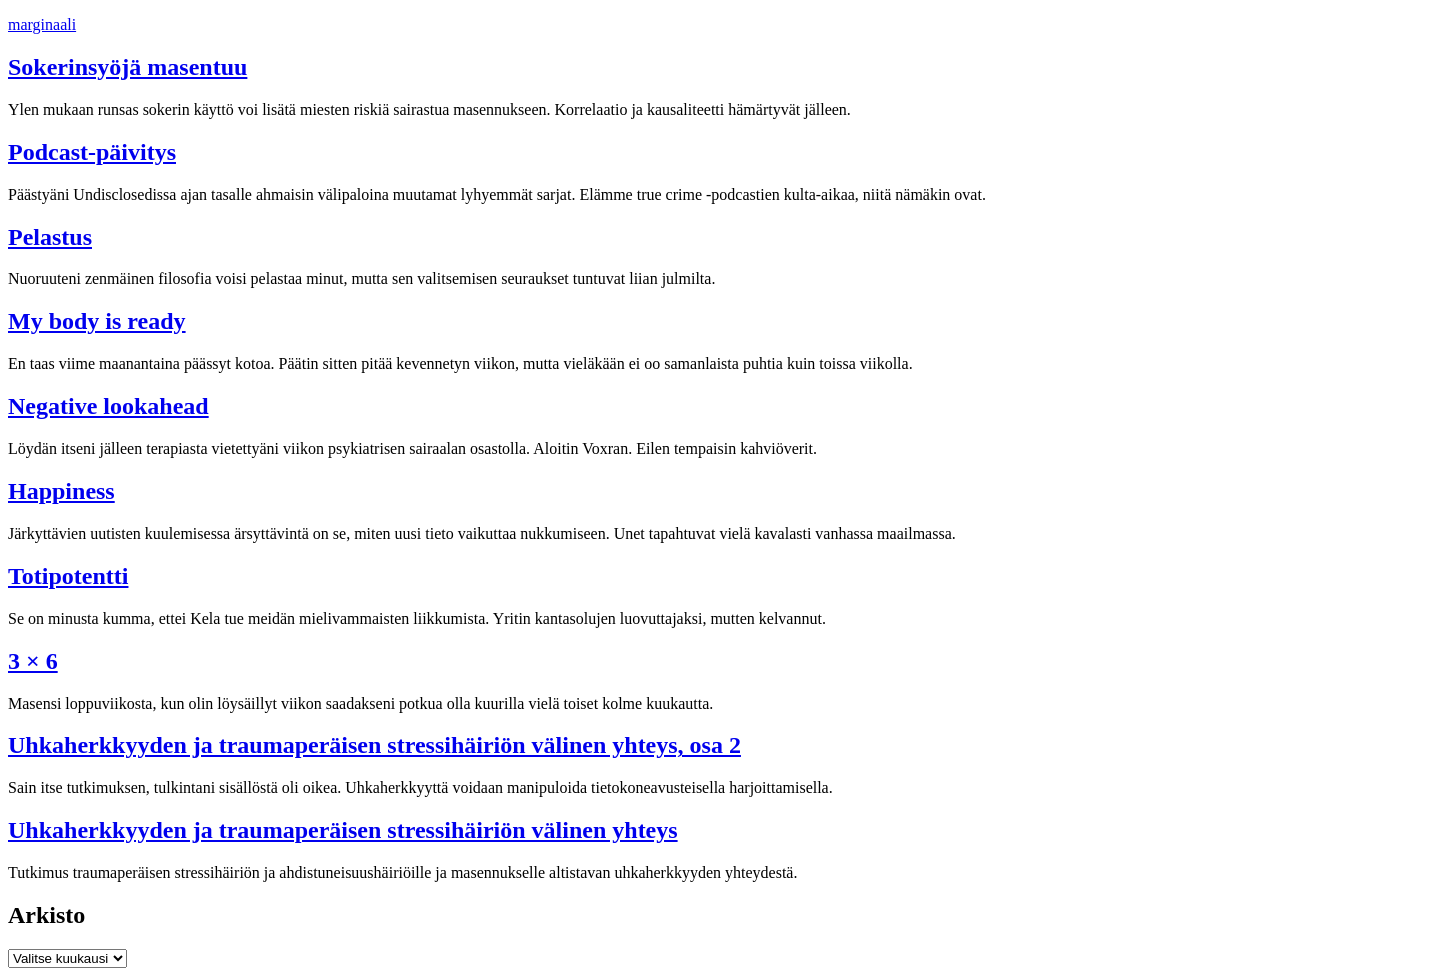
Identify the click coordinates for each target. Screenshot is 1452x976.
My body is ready (97, 321)
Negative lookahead (108, 406)
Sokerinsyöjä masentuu (127, 67)
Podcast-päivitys (92, 152)
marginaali (42, 24)
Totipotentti (68, 576)
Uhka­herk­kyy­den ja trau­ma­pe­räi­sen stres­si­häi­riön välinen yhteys (343, 830)
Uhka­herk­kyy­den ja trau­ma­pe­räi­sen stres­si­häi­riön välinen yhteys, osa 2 (374, 745)
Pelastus (50, 237)
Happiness (61, 491)
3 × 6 (33, 661)
